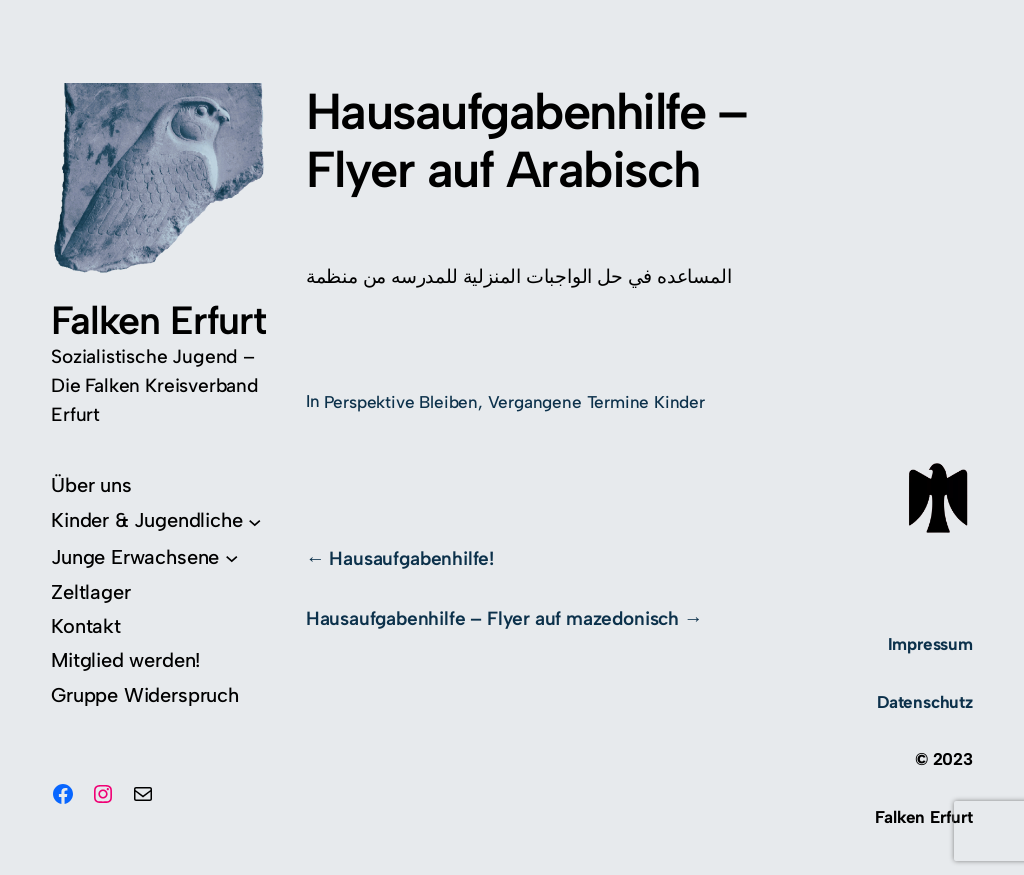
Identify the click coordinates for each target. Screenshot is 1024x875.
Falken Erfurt (158, 320)
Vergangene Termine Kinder (596, 402)
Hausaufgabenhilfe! (411, 558)
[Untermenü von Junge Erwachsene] (144, 557)
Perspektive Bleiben (401, 402)
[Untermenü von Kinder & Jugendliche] (156, 520)
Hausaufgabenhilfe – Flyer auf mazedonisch (492, 618)
